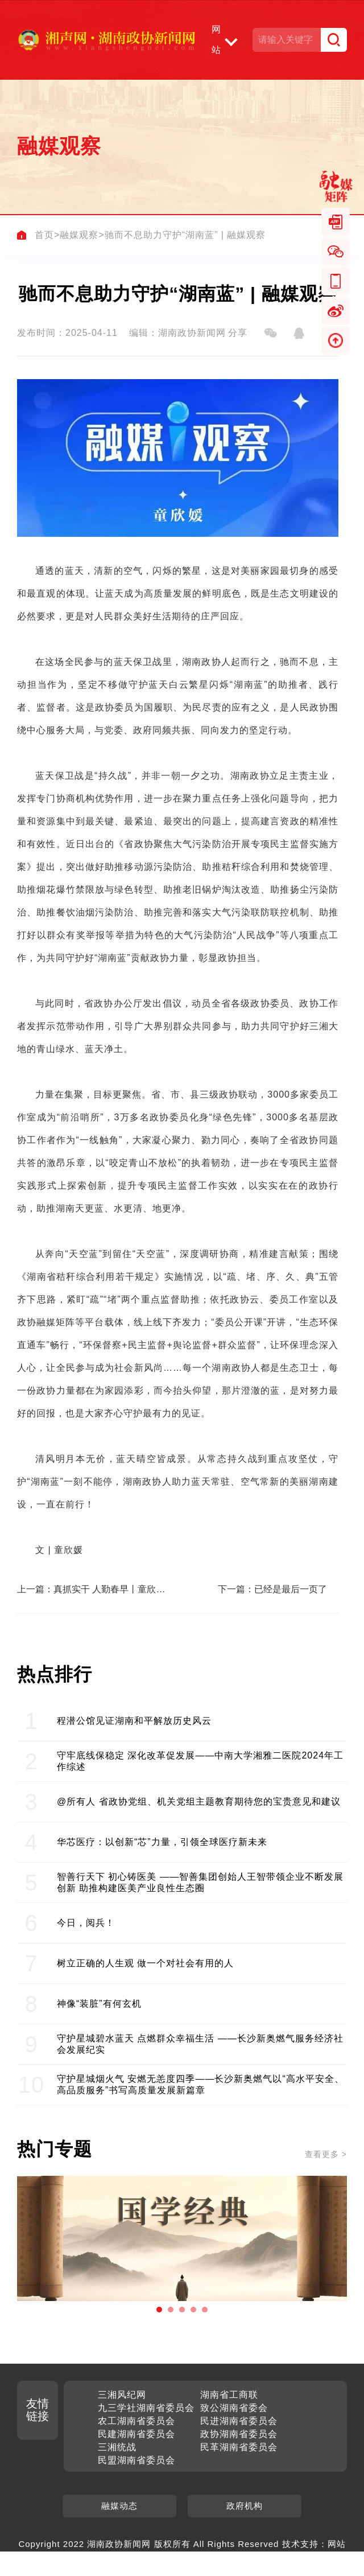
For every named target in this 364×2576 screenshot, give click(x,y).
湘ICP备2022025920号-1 (124, 2556)
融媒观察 (79, 235)
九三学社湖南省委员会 (146, 2408)
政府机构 (244, 2506)
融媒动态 (119, 2506)
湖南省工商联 (229, 2395)
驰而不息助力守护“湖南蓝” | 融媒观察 (185, 235)
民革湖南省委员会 (239, 2447)
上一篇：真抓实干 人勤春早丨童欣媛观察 (91, 1589)
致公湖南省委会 (234, 2408)
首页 (44, 235)
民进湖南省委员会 (239, 2421)
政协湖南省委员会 (239, 2434)
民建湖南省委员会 (136, 2434)
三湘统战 (117, 2447)
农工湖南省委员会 (136, 2421)
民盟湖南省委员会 (136, 2460)
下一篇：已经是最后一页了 (272, 1589)
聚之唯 (55, 2556)
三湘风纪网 (122, 2395)
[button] (159, 2309)
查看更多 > (326, 2154)
